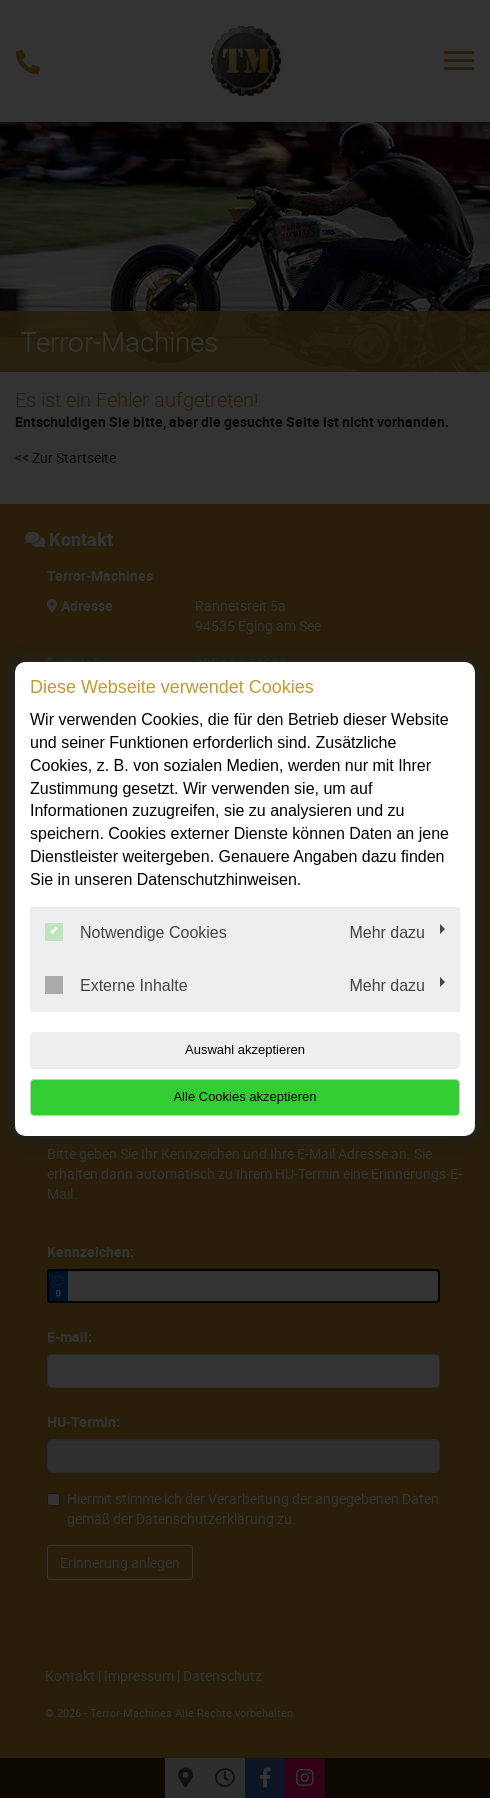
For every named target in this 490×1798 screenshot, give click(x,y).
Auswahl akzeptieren (245, 1049)
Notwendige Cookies (136, 932)
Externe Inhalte (116, 985)
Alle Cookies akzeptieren (244, 1096)
